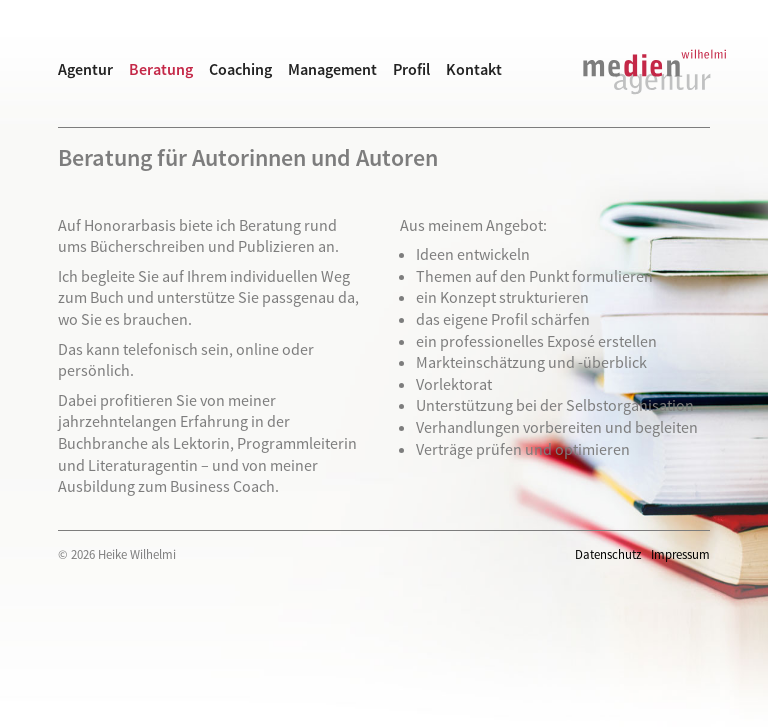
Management (332, 69)
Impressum (680, 554)
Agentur (85, 69)
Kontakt (474, 69)
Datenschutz (608, 554)
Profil (411, 69)
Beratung (161, 69)
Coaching (240, 69)
